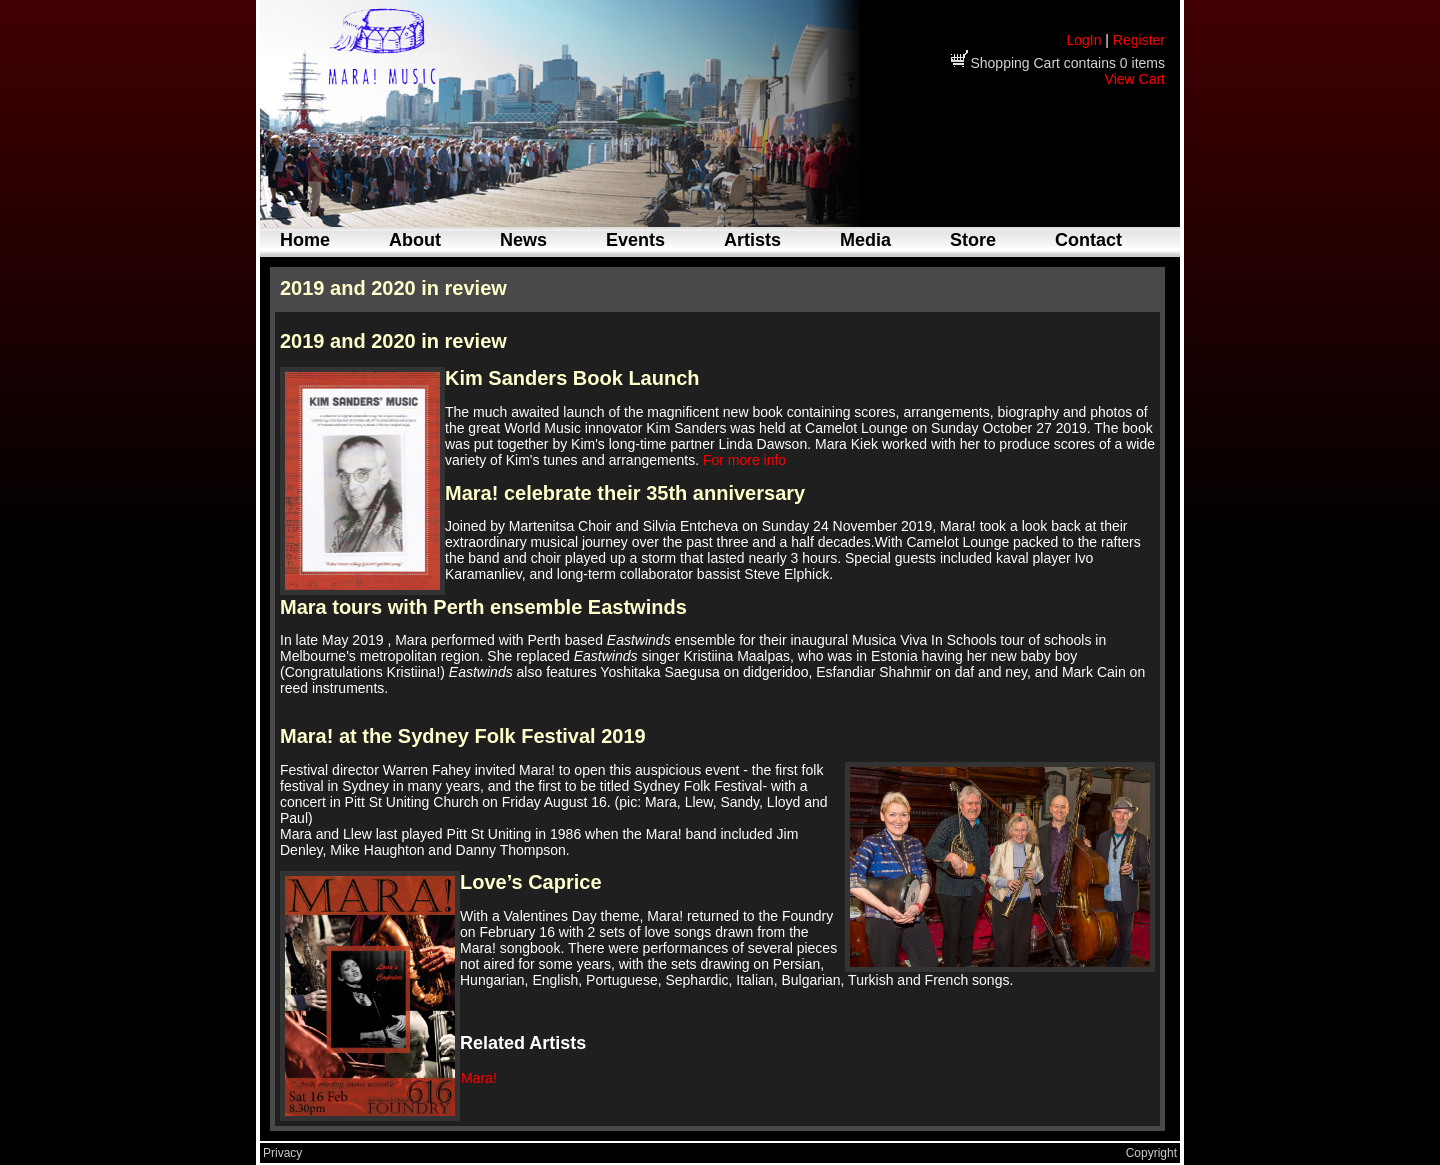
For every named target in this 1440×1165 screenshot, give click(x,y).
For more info (744, 460)
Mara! (479, 1078)
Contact (1088, 240)
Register (1139, 40)
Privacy (282, 1153)
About (415, 240)
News (523, 240)
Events (635, 240)
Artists (752, 240)
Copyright (1151, 1153)
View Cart (1135, 79)
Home (305, 240)
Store (973, 240)
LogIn (1083, 40)
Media (865, 240)
